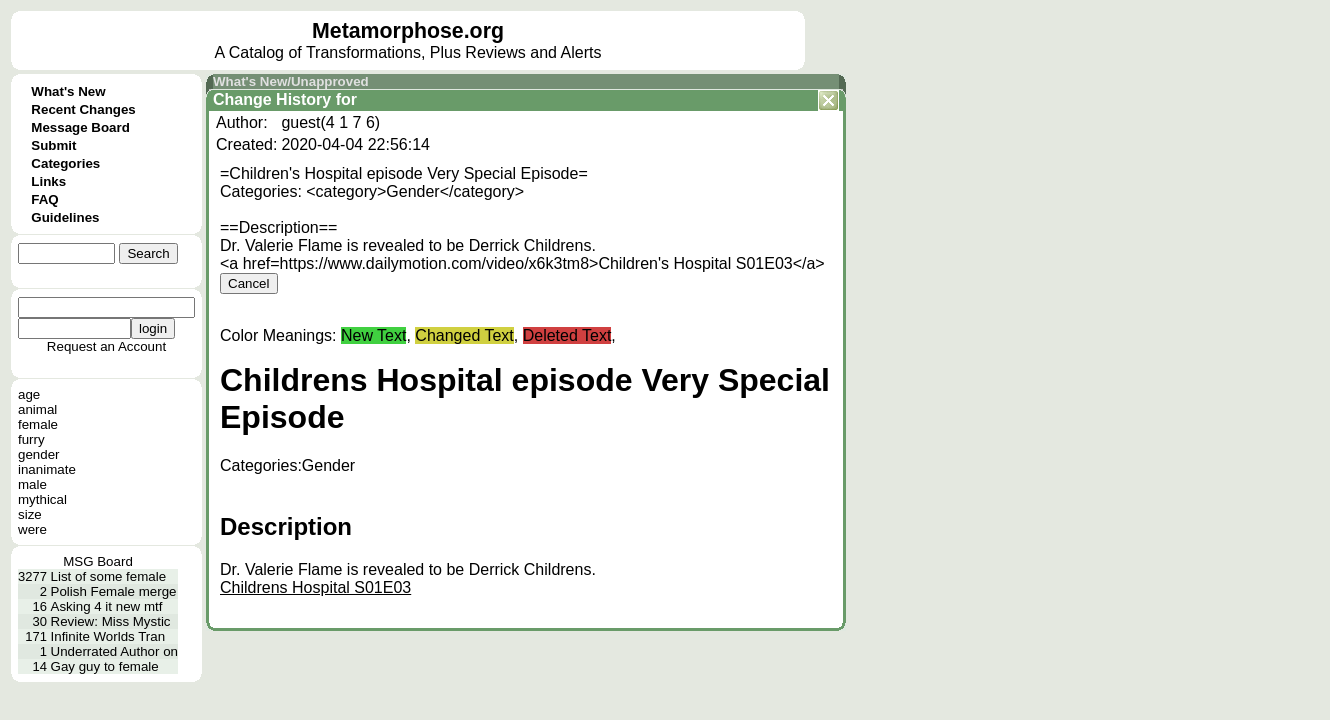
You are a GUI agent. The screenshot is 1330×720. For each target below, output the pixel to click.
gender (39, 454)
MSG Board (98, 561)
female (38, 424)
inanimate (47, 469)
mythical (42, 499)
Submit (53, 145)
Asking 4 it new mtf (107, 606)
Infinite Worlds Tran (108, 636)
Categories (65, 163)
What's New (68, 91)
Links (48, 181)
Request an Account (106, 346)
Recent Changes (83, 109)
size (30, 514)
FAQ (44, 199)
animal (37, 409)
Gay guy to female (105, 666)
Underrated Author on (114, 651)
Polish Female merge (114, 591)
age (29, 394)
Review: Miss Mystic (111, 621)
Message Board (80, 127)
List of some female (109, 576)
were (32, 529)
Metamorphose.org (408, 31)
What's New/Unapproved (291, 81)
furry (31, 439)
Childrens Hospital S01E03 (315, 587)
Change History (272, 99)
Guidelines (65, 217)
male (32, 484)
